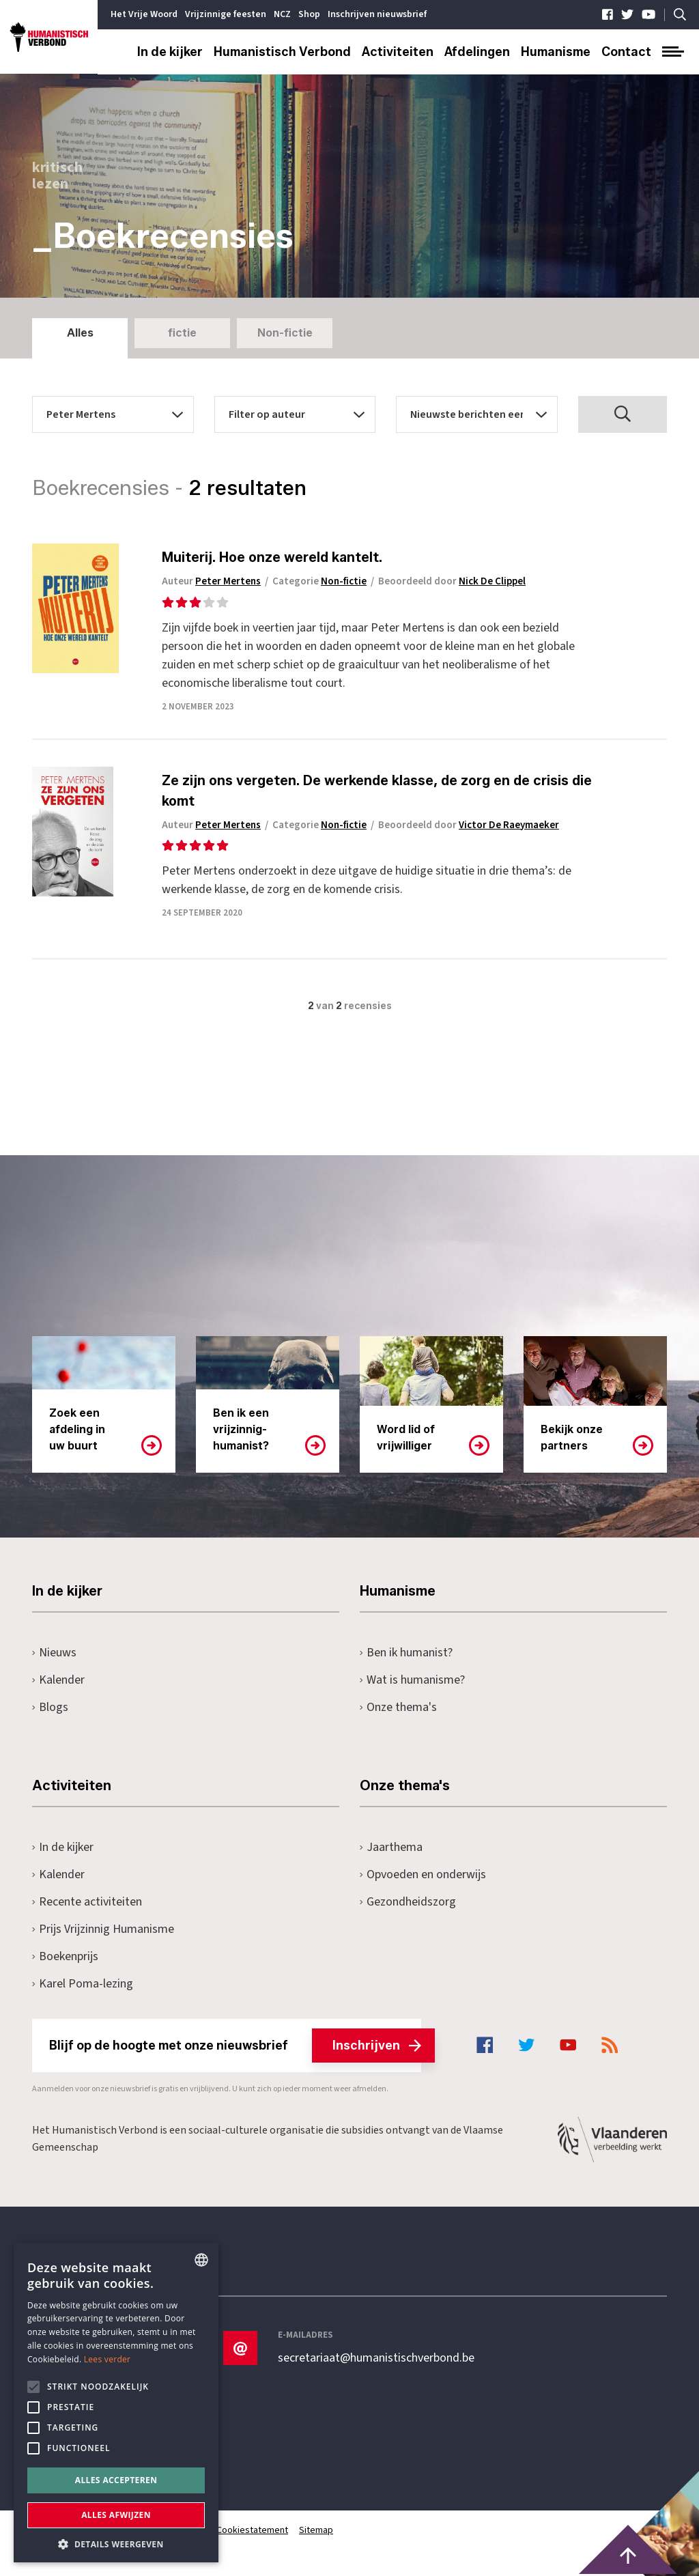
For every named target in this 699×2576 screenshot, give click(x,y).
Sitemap (316, 2530)
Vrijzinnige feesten (225, 14)
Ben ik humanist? (406, 1652)
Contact (626, 51)
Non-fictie (285, 332)
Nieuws (54, 1652)
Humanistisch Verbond (282, 51)
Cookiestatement (252, 2530)
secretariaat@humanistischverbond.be (376, 2358)
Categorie (319, 581)
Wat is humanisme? (412, 1679)
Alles (80, 332)
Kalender (58, 1679)
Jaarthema (391, 1847)
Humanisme (555, 51)
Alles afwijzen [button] (116, 2515)
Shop (309, 14)
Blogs (50, 1707)
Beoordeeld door (452, 581)
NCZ (282, 14)
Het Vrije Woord (144, 14)
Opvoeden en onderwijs (423, 1874)
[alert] (116, 2402)
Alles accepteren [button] (116, 2480)
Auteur (211, 581)
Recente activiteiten (87, 1901)
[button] (116, 2543)
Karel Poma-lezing (82, 1983)
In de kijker (170, 51)
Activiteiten (397, 51)
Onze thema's (398, 1707)
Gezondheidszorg (408, 1901)
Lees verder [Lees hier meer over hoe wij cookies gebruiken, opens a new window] (107, 2359)
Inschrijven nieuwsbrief (377, 14)
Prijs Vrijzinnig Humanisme (103, 1929)
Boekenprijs (65, 1956)
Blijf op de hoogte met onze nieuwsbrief (235, 2045)
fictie (182, 332)
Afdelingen (477, 51)
